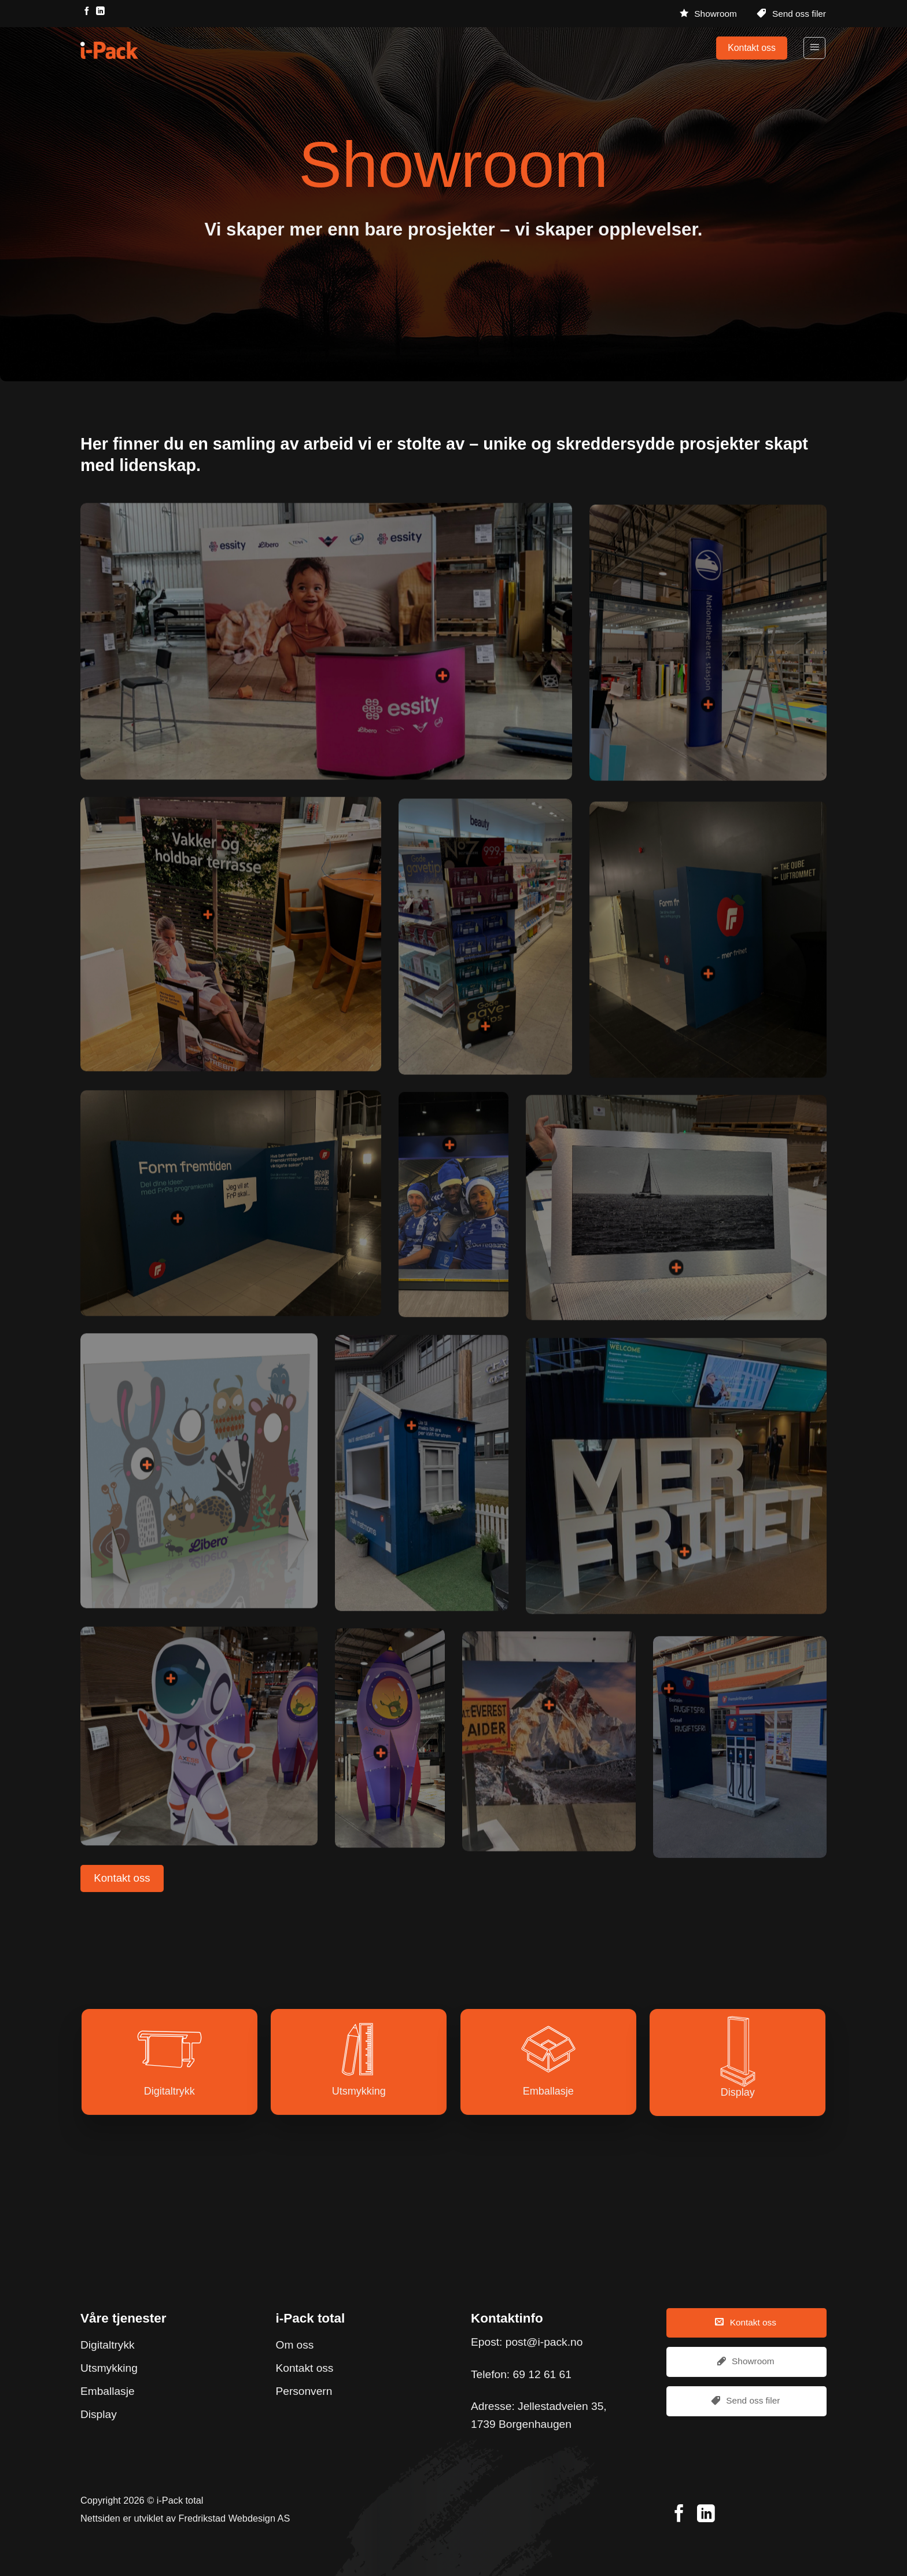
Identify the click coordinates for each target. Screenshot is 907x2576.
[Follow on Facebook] (87, 11)
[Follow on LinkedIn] (100, 11)
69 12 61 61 (542, 2374)
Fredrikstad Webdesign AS (234, 2518)
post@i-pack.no (544, 2342)
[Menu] (814, 48)
